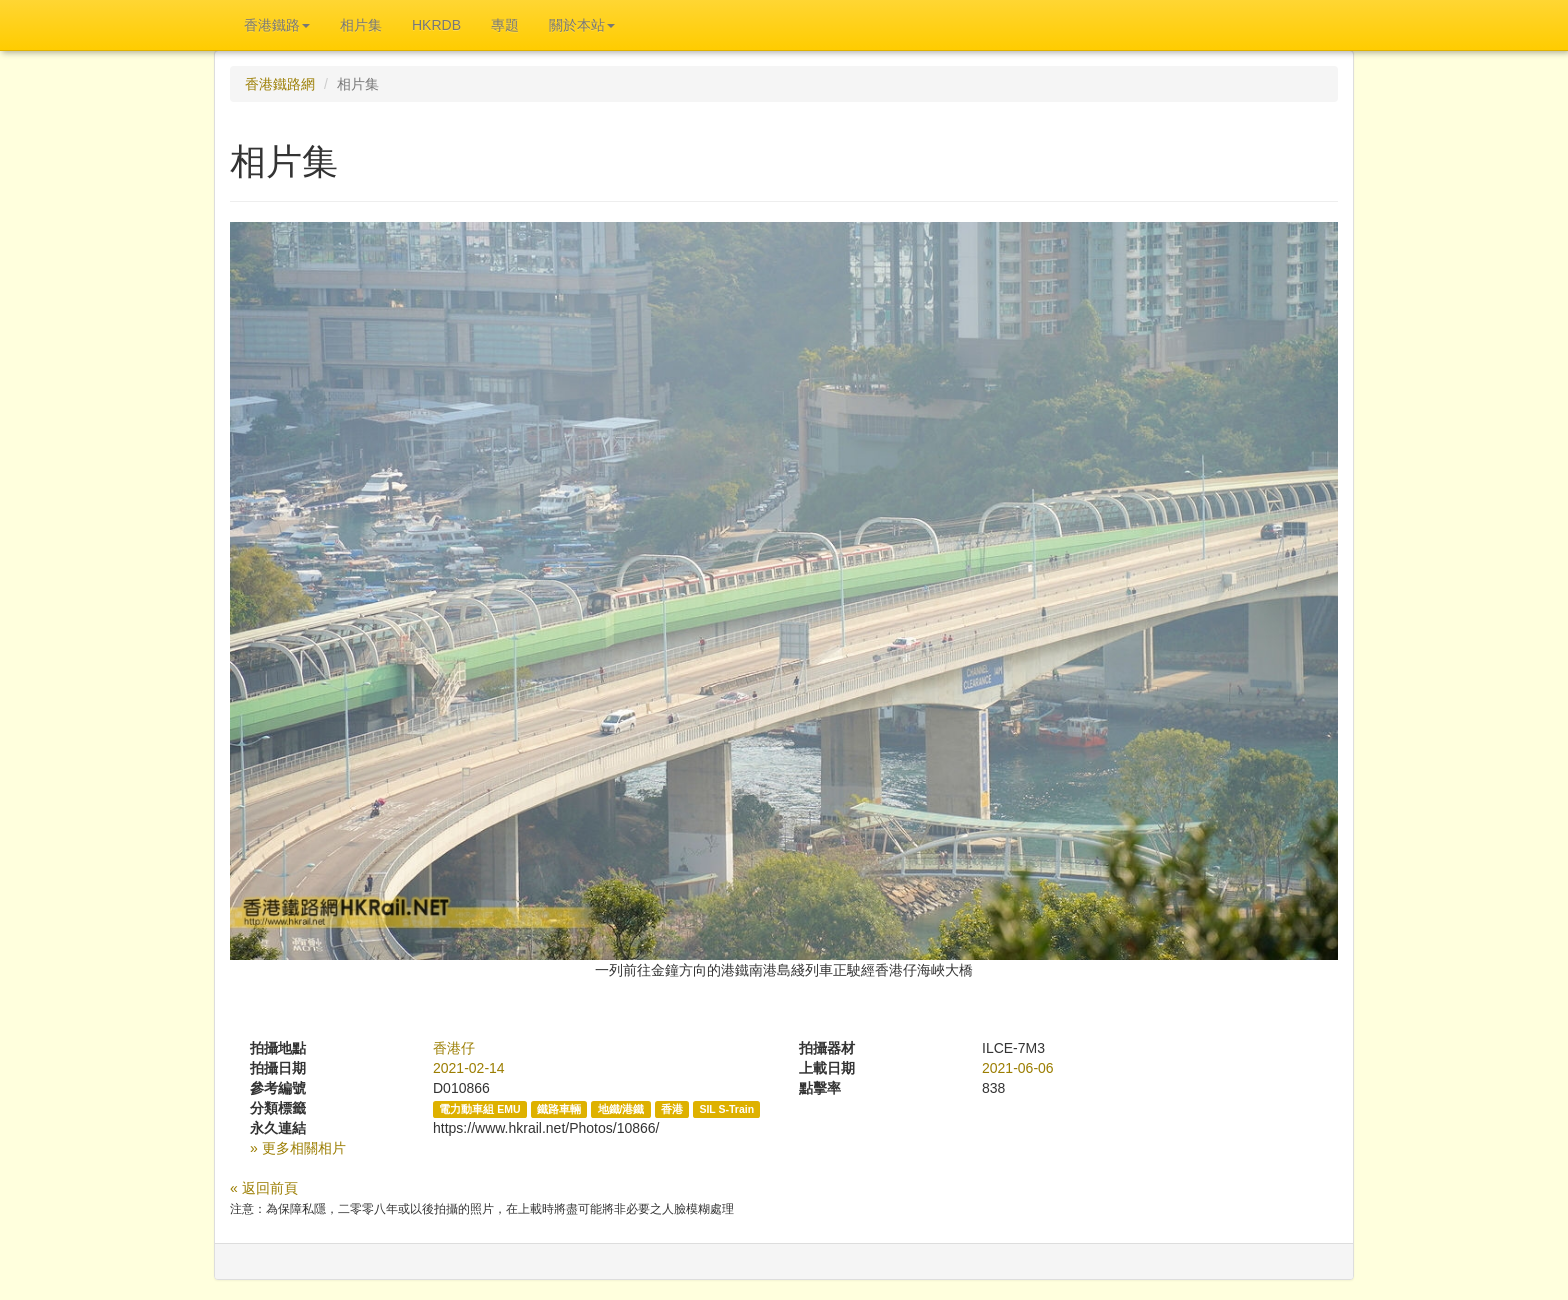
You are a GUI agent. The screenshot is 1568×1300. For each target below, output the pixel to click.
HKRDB (436, 25)
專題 (505, 25)
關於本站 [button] (582, 25)
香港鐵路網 (280, 84)
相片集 (361, 25)
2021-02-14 (469, 1068)
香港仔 (454, 1048)
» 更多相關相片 (298, 1148)
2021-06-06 (1018, 1068)
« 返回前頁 (264, 1188)
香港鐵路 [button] (277, 25)
